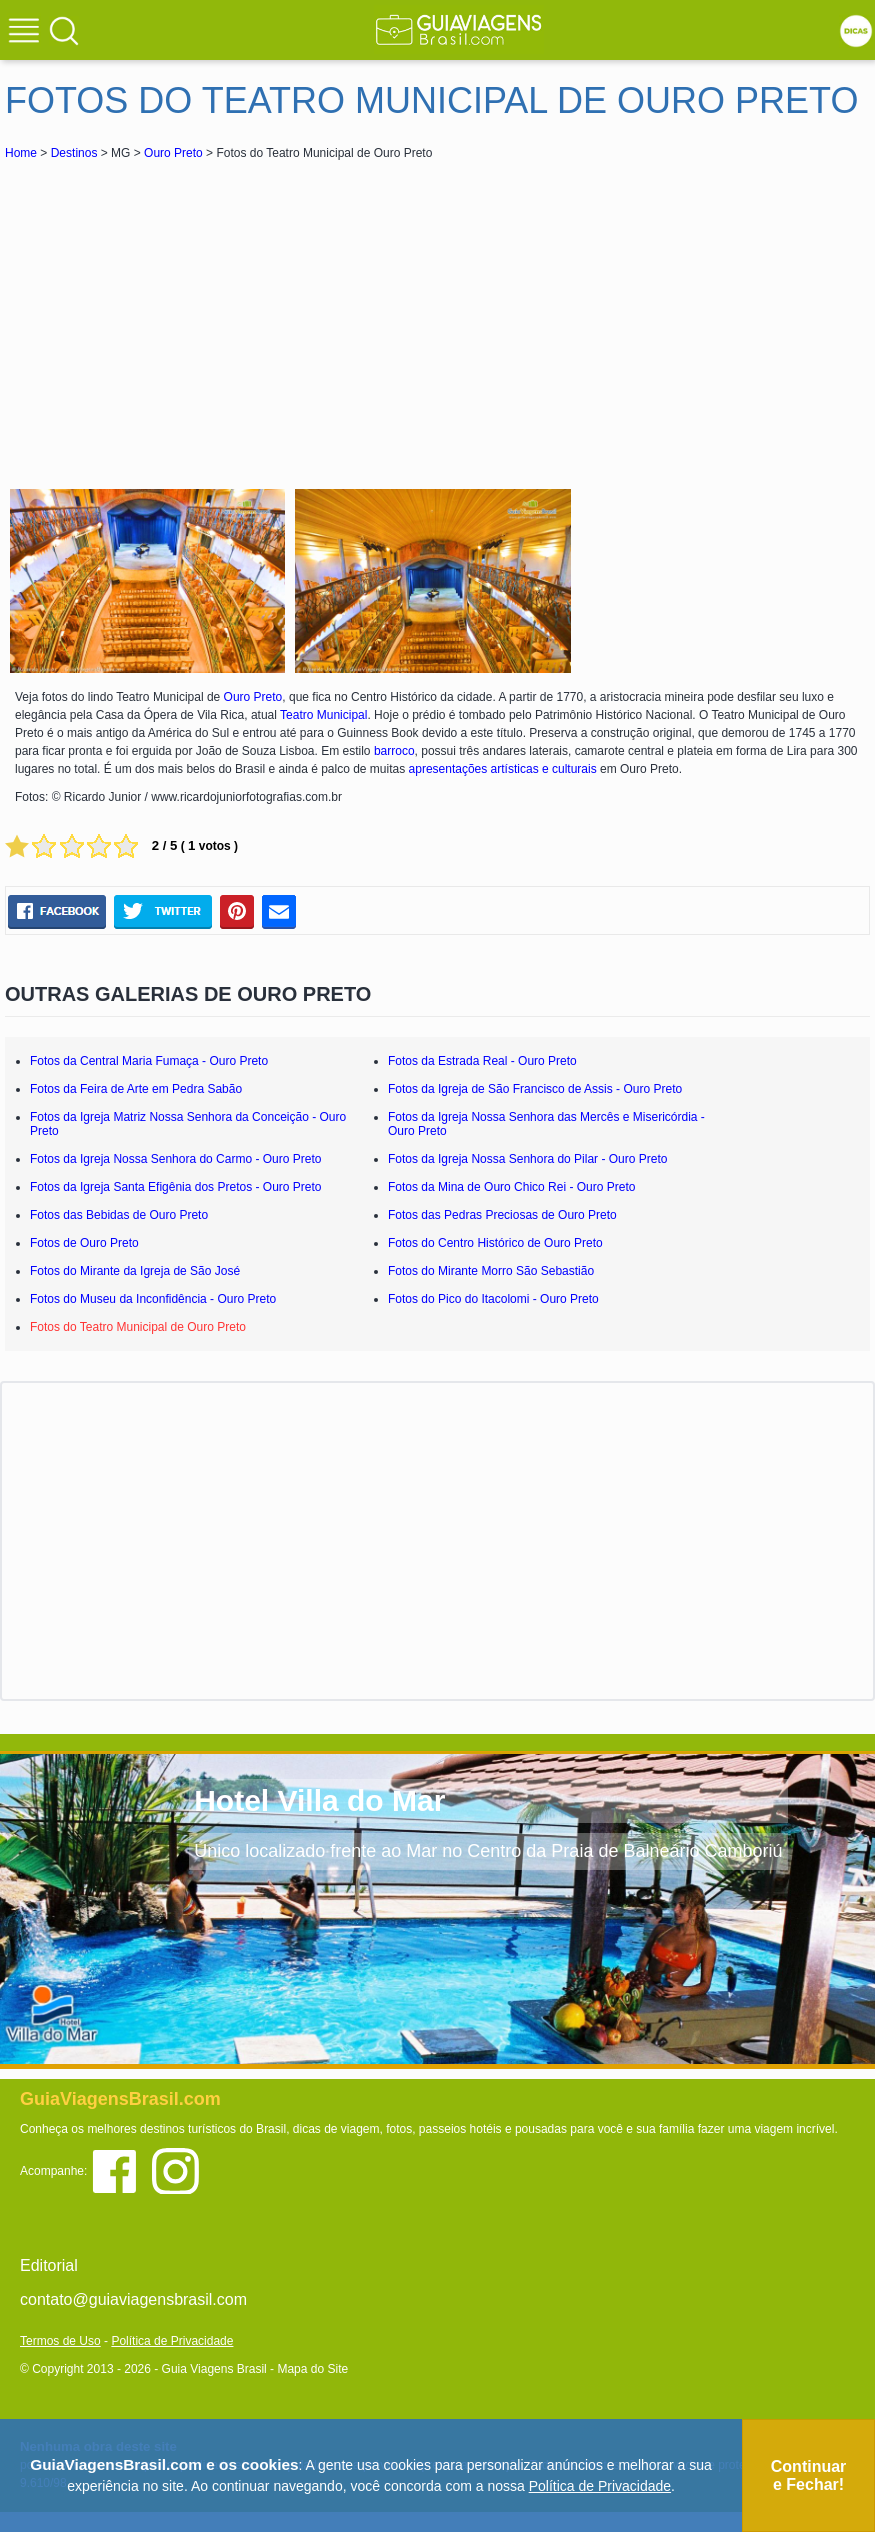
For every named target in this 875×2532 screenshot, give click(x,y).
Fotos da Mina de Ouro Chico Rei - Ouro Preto (511, 1187)
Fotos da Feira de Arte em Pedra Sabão (136, 1089)
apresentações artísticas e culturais (503, 769)
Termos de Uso (60, 2341)
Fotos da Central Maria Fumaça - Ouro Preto (149, 1061)
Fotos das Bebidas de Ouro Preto (119, 1215)
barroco (394, 751)
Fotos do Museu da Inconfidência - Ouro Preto (153, 1299)
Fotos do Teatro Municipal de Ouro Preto (138, 1327)
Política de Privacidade (172, 2341)
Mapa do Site (312, 2369)
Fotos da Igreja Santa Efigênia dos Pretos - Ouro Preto (176, 1187)
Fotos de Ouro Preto (84, 1243)
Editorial (49, 2265)
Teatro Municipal (323, 715)
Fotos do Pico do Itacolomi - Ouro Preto (493, 1299)
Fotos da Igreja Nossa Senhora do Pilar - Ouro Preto (527, 1159)
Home (21, 153)
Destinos (74, 153)
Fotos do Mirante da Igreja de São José (135, 1271)
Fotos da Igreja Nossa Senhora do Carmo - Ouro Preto (175, 1159)
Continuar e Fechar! (809, 2475)
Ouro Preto (173, 153)
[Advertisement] (183, 314)
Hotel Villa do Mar (319, 1800)
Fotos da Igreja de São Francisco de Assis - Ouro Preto (535, 1089)
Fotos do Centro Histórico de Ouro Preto (495, 1243)
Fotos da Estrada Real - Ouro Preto (482, 1061)
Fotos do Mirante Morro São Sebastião (491, 1271)
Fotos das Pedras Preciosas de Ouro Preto (502, 1215)
